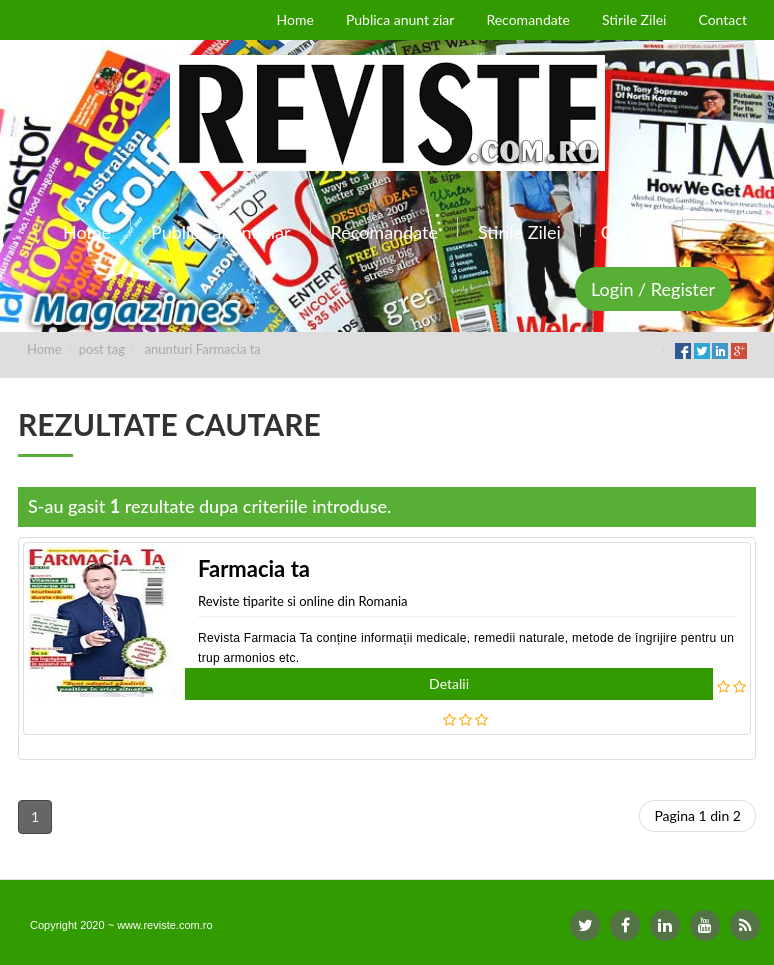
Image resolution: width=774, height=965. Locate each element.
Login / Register (653, 289)
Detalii (449, 683)
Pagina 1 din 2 (697, 815)
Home (44, 349)
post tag (102, 349)
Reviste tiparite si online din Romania (303, 601)
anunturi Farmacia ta (203, 349)
